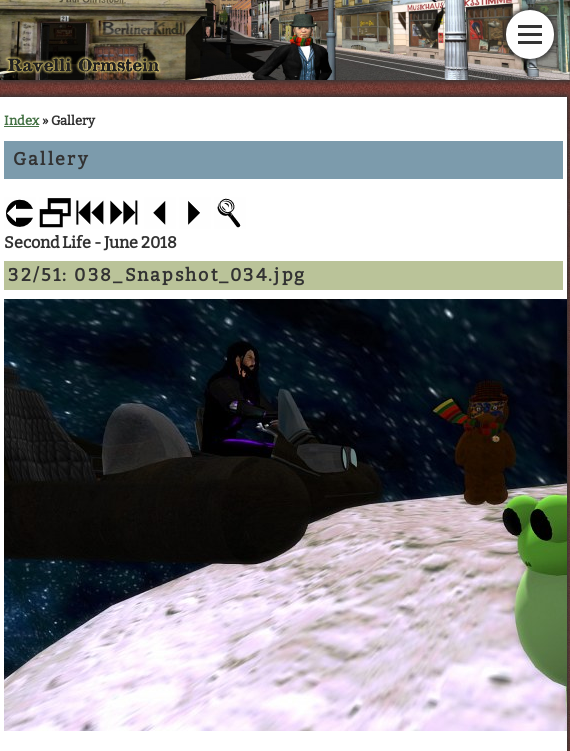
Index (21, 120)
